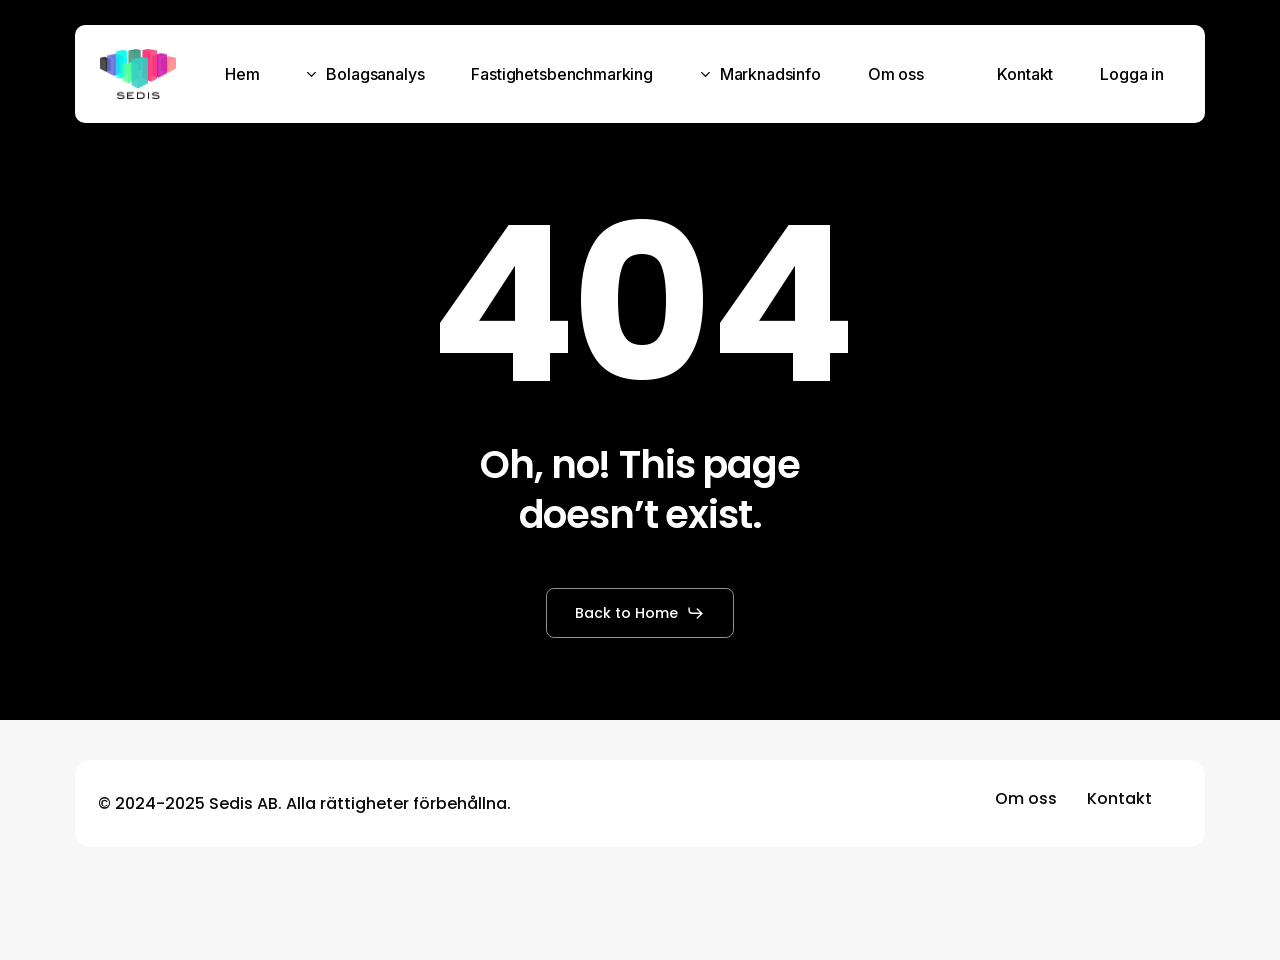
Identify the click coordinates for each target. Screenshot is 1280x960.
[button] (640, 613)
